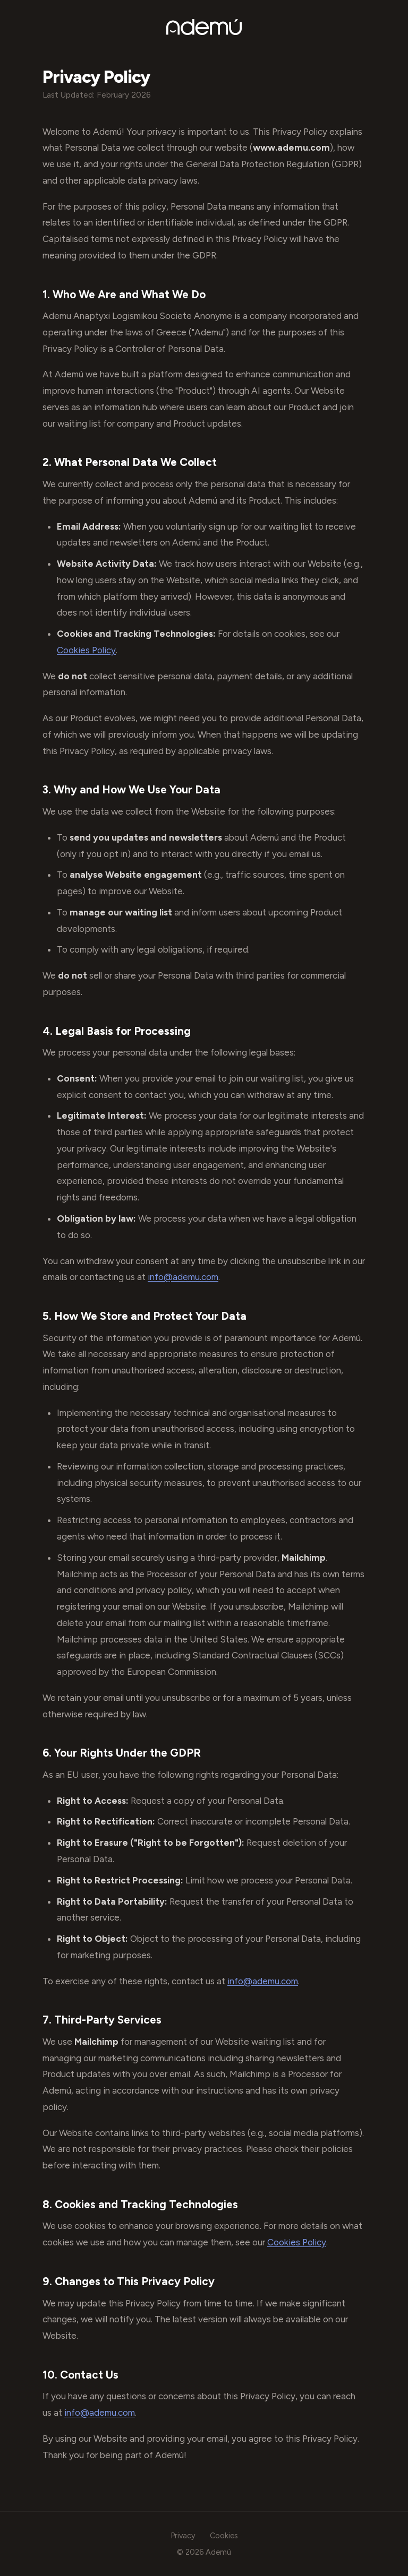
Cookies (224, 2535)
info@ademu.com (183, 1277)
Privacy (183, 2535)
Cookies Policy (86, 650)
